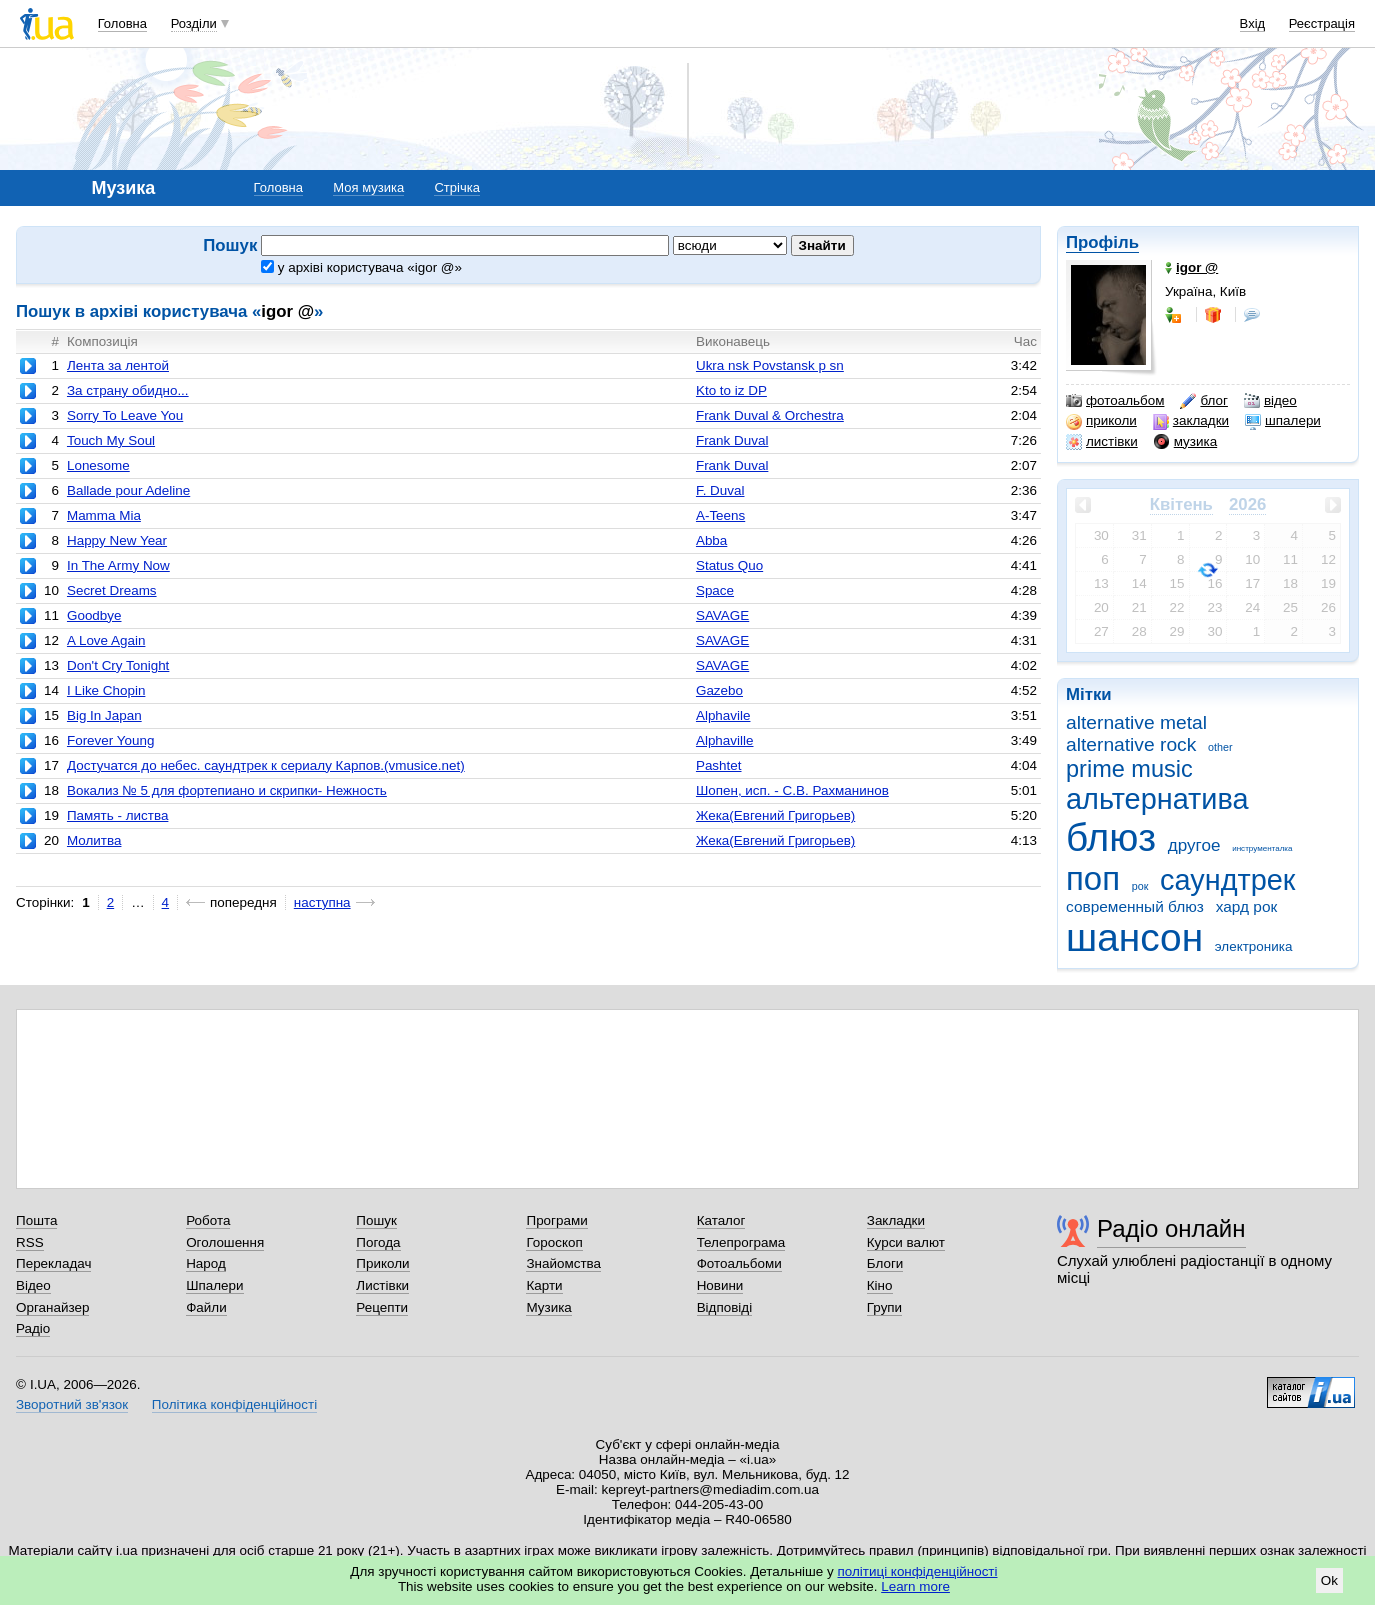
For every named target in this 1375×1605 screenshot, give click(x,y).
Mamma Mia (104, 515)
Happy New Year (117, 540)
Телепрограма (741, 1242)
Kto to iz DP (731, 390)
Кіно (880, 1285)
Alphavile (723, 715)
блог (1203, 401)
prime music (1129, 769)
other (1220, 747)
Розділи (194, 23)
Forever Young (110, 740)
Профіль (1102, 242)
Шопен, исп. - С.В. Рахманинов (792, 790)
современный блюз (1135, 906)
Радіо (33, 1328)
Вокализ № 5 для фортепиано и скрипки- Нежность (227, 790)
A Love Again (106, 640)
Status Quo (729, 565)
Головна (122, 23)
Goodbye (94, 615)
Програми (556, 1220)
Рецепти (382, 1307)
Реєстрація (1322, 23)
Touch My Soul (111, 440)
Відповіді (725, 1307)
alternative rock (1131, 744)
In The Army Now (118, 565)
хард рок (1247, 906)
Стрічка (456, 187)
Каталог (721, 1220)
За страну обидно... (128, 390)
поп (1093, 878)
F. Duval (720, 490)
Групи (884, 1307)
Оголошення (225, 1242)
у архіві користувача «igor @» (361, 267)
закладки (1191, 421)
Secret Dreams (112, 590)
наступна (322, 902)
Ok (1329, 1580)
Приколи (382, 1263)
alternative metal (1136, 722)
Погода (378, 1242)
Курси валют (906, 1242)
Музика (548, 1307)
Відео (33, 1285)
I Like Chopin (106, 690)
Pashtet (719, 765)
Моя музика (368, 187)
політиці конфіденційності (918, 1571)
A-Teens (720, 515)
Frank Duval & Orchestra (770, 415)
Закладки (896, 1220)
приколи (1101, 421)
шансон (1134, 937)
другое (1194, 845)
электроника (1254, 946)
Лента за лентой (118, 365)
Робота (208, 1220)
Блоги (885, 1263)
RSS (30, 1242)
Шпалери (214, 1285)
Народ (206, 1263)
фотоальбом (1115, 401)
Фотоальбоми (739, 1263)
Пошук (376, 1220)
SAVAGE (722, 615)
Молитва (94, 840)
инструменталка (1262, 848)
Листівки (382, 1285)
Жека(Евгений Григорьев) (775, 815)
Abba (711, 540)
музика (1185, 442)
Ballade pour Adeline (128, 490)
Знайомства (563, 1263)
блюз (1111, 837)
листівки (1102, 442)
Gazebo (719, 690)
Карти (544, 1285)
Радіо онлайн (1171, 1228)
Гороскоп (554, 1242)
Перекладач (53, 1263)
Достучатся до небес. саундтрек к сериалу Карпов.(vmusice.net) (266, 765)
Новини (720, 1285)
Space (715, 590)
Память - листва (117, 815)
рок (1140, 886)
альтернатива (1157, 799)
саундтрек (1227, 880)
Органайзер (52, 1307)
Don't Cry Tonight (118, 665)
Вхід (1253, 23)
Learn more (915, 1586)
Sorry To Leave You (125, 415)
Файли (206, 1307)
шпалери (1283, 421)
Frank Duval (732, 440)
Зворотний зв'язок (72, 1404)
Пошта (36, 1220)
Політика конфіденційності (234, 1404)
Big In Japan (104, 715)
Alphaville (725, 740)
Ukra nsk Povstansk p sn (770, 365)
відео (1270, 401)
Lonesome (98, 465)
